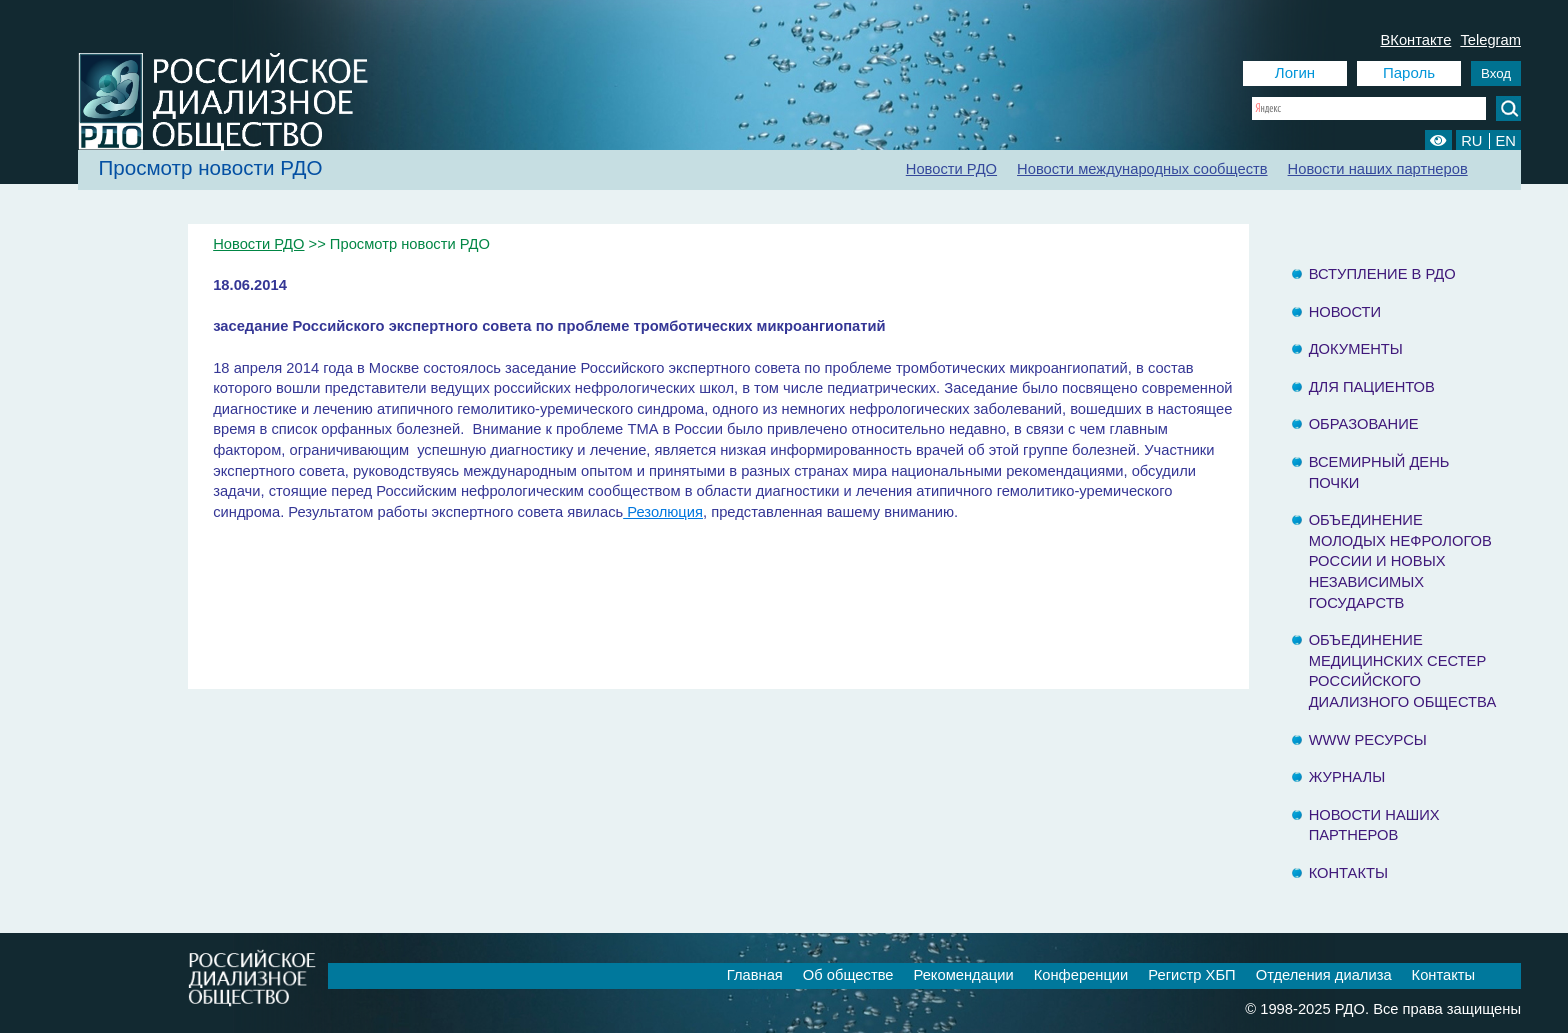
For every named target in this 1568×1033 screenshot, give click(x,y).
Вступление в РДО (1382, 274)
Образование (1364, 424)
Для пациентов (1372, 387)
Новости (1345, 312)
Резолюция (663, 512)
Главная (755, 975)
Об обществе (848, 975)
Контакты (1348, 873)
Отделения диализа (1324, 975)
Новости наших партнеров (1378, 169)
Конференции (1081, 975)
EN (1506, 141)
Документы (1356, 349)
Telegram (1490, 40)
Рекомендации (964, 975)
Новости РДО (951, 169)
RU (1471, 141)
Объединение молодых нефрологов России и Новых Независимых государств (1400, 561)
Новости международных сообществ (1142, 169)
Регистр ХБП (1191, 975)
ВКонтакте (1415, 40)
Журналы (1347, 777)
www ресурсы (1368, 740)
